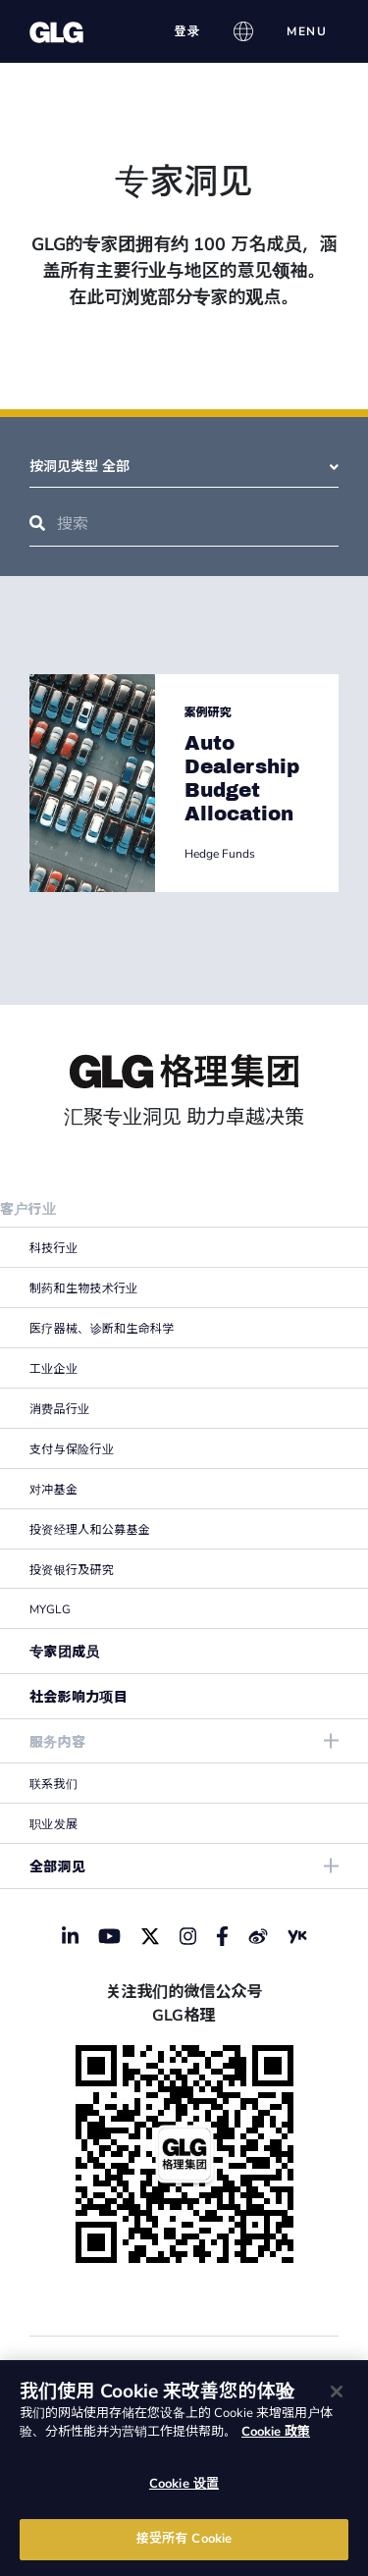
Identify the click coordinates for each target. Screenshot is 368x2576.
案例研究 (208, 712)
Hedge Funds (219, 854)
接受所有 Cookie (184, 2539)
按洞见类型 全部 (184, 466)
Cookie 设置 (184, 2484)
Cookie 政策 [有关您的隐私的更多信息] (275, 2432)
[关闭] (336, 2391)
